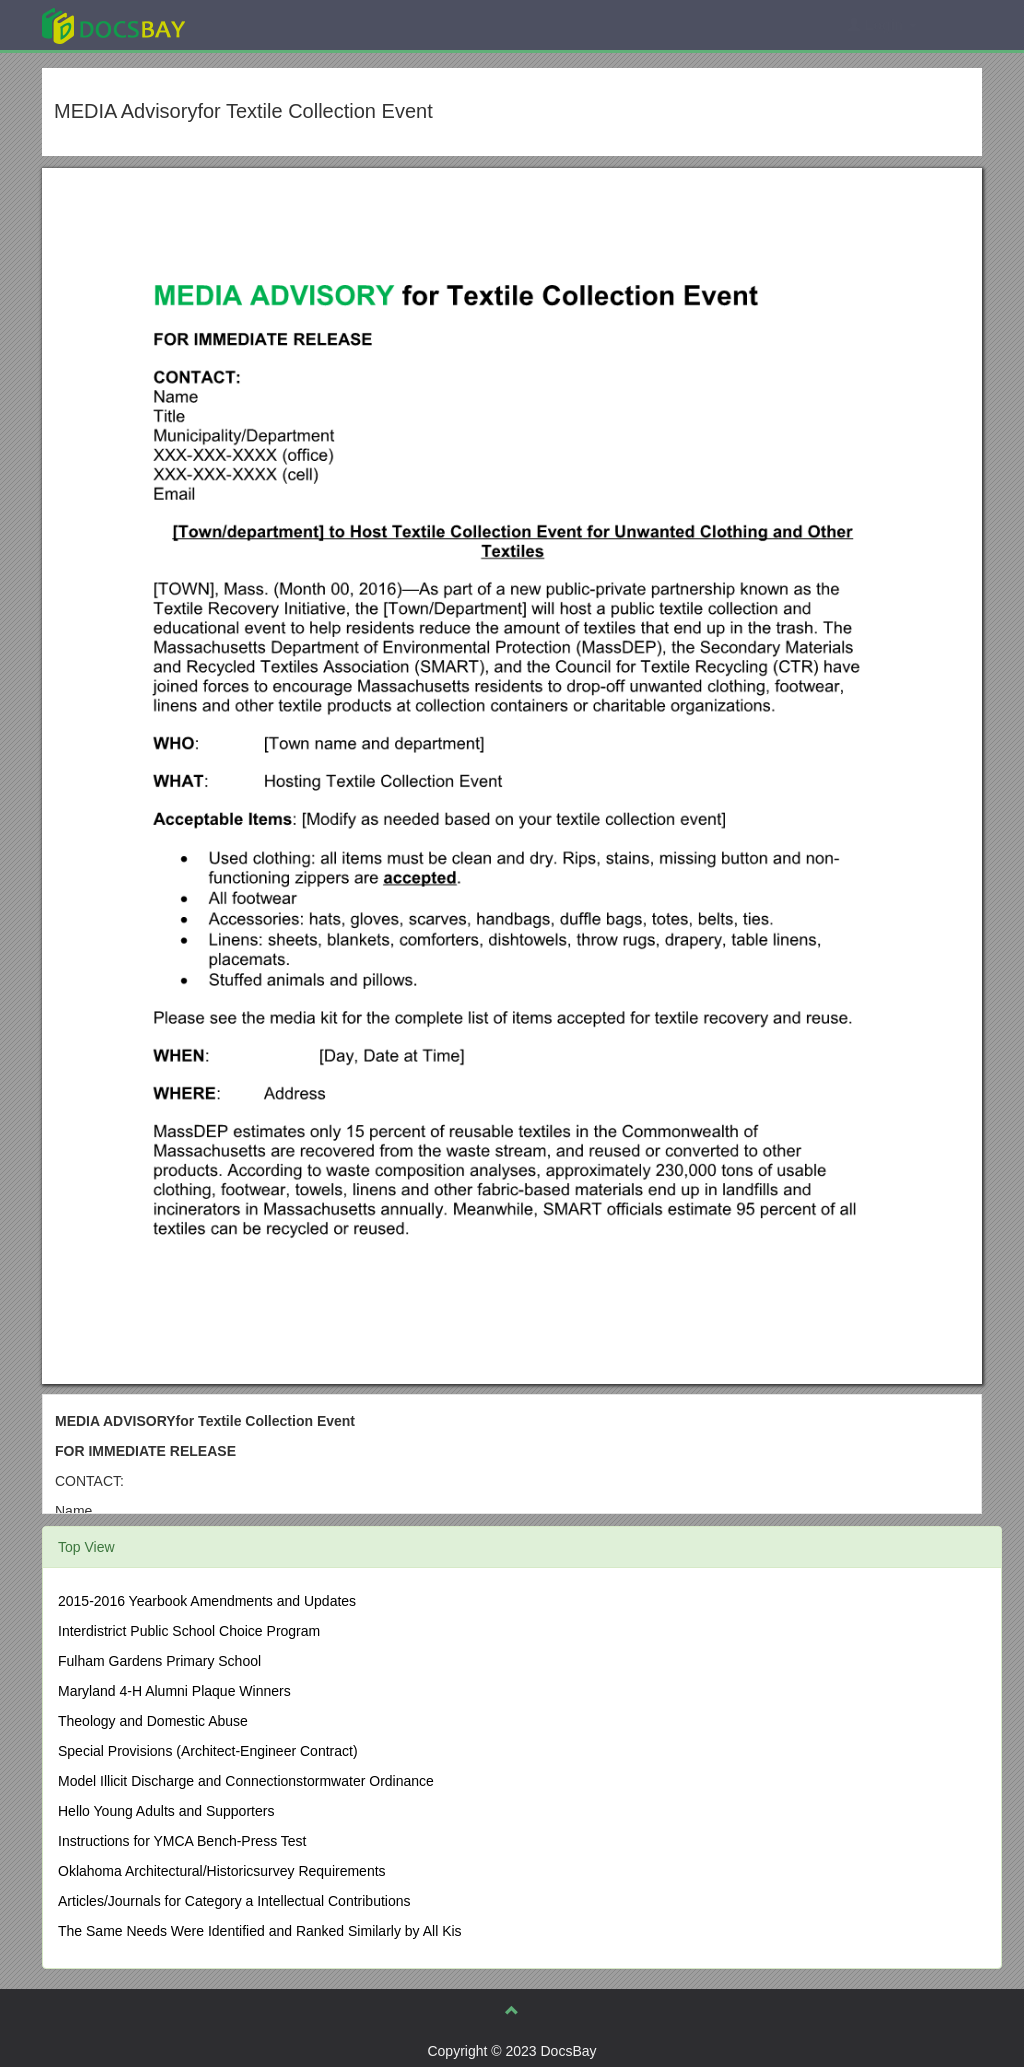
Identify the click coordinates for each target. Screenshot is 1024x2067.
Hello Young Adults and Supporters (166, 1811)
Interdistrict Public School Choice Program (189, 1631)
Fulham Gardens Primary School (159, 1661)
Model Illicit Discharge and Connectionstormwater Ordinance (246, 1781)
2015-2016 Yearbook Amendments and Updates (207, 1601)
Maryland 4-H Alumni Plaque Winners (174, 1691)
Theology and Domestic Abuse (153, 1721)
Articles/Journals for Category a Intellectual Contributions (234, 1901)
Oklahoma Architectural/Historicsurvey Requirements (222, 1871)
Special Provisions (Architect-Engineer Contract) (208, 1751)
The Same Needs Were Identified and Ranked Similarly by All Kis (260, 1931)
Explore (263, 24)
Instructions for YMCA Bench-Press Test (182, 1841)
